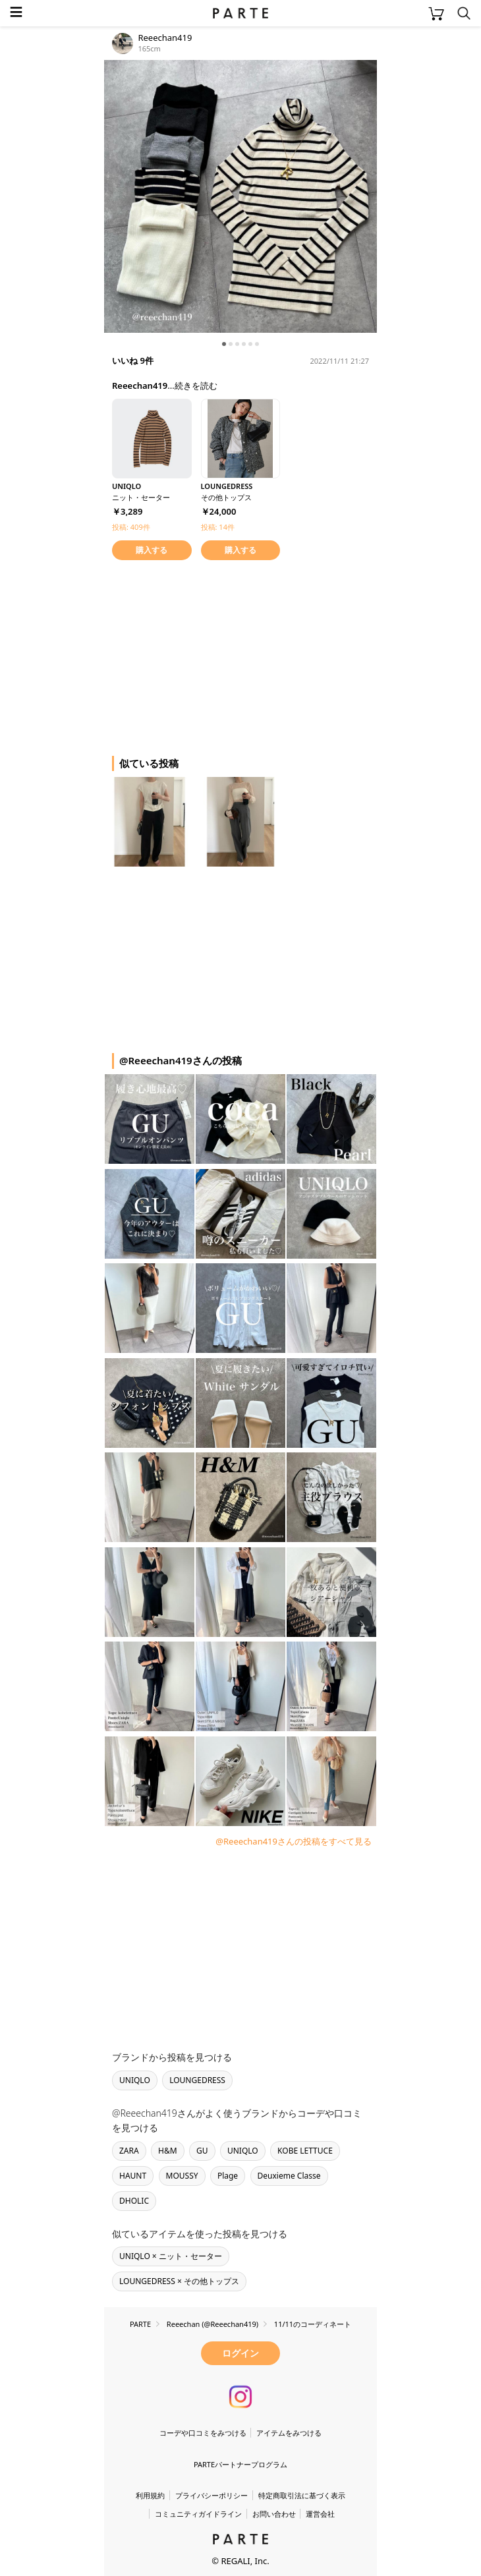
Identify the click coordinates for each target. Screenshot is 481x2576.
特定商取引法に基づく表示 (301, 2495)
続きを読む (196, 385)
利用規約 (150, 2495)
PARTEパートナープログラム (240, 2464)
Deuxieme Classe (289, 2175)
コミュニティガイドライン (198, 2514)
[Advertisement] (209, 655)
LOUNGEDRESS (197, 2080)
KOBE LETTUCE (305, 2150)
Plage (227, 2175)
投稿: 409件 (131, 527)
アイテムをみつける (289, 2433)
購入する (151, 550)
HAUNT (132, 2175)
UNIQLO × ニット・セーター (170, 2256)
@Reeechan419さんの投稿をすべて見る (293, 1841)
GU (202, 2150)
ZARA (129, 2150)
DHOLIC (134, 2200)
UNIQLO (134, 2080)
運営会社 (320, 2514)
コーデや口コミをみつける (202, 2433)
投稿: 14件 (218, 527)
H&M (167, 2150)
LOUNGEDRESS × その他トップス (179, 2281)
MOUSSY (182, 2175)
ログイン (240, 2353)
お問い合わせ (274, 2514)
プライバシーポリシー (211, 2495)
